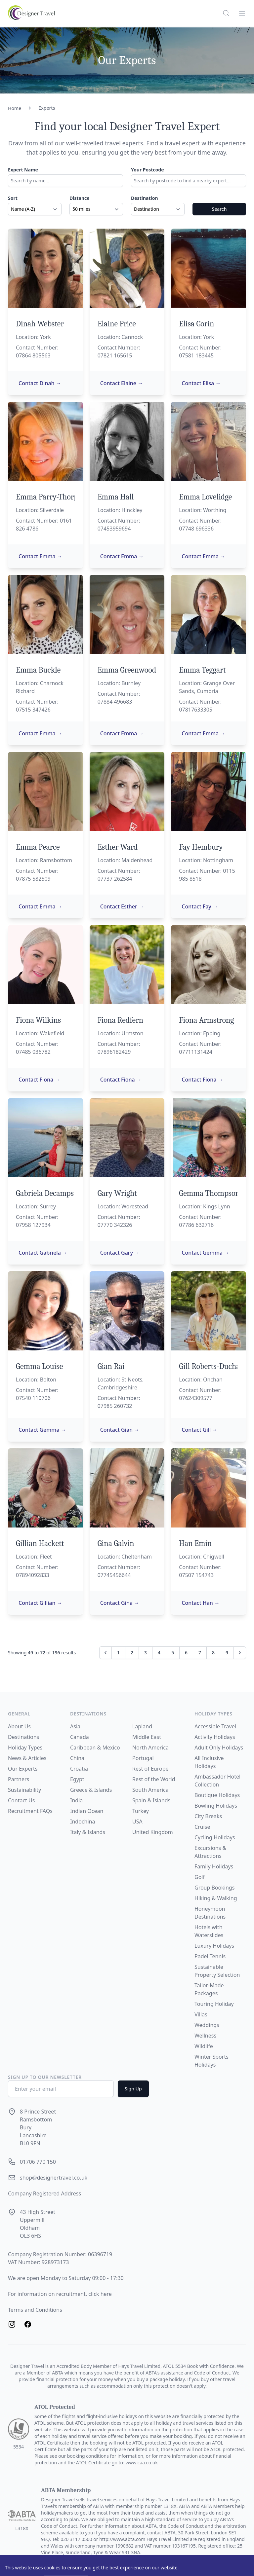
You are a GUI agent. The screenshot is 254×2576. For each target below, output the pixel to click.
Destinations (23, 1737)
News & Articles (27, 1758)
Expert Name (23, 169)
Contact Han (201, 1602)
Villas (200, 2014)
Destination (144, 198)
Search (219, 209)
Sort (13, 198)
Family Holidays (213, 1866)
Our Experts (22, 1768)
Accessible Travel (215, 1726)
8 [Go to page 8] (213, 1652)
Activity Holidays (214, 1737)
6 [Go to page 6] (186, 1652)
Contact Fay (200, 906)
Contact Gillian (40, 1602)
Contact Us (21, 1800)
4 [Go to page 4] (159, 1652)
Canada (79, 1737)
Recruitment (24, 1811)
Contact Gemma (205, 1252)
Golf (199, 1877)
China (77, 1758)
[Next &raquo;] (239, 1652)
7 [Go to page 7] (199, 1652)
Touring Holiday (214, 2003)
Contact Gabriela (43, 1252)
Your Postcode (147, 169)
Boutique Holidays (217, 1795)
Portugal (143, 1758)
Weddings (206, 2025)
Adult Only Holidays (218, 1747)
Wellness (205, 2035)
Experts (46, 108)
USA (137, 1821)
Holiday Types (25, 1747)
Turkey (140, 1811)
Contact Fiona (39, 1079)
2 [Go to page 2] (132, 1652)
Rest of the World (153, 1779)
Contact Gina (120, 1602)
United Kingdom (152, 1832)
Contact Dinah (40, 383)
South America (150, 1789)
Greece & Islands (91, 1789)
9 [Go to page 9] (227, 1652)
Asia (75, 1726)
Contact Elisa (201, 383)
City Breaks (208, 1816)
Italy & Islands (87, 1832)
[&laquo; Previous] (105, 1652)
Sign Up (133, 2088)
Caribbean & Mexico (95, 1747)
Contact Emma (40, 556)
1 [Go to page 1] (118, 1652)
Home (14, 108)
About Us (19, 1726)
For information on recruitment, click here (60, 2294)
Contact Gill (199, 1429)
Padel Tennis (210, 1956)
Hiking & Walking (215, 1898)
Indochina (82, 1821)
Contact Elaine (121, 383)
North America (150, 1747)
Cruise (202, 1826)
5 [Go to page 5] (172, 1652)
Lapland (142, 1726)
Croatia (79, 1768)
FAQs (46, 1811)
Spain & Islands (151, 1800)
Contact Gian (120, 1429)
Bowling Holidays (215, 1805)
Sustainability (24, 1789)
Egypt (77, 1779)
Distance (79, 198)
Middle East (146, 1737)
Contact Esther (122, 906)
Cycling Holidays (214, 1837)
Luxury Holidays (214, 1945)
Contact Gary (120, 1252)
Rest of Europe (150, 1768)
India (76, 1800)
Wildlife (203, 2046)
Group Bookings (214, 1887)
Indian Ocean (86, 1811)
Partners (18, 1779)
